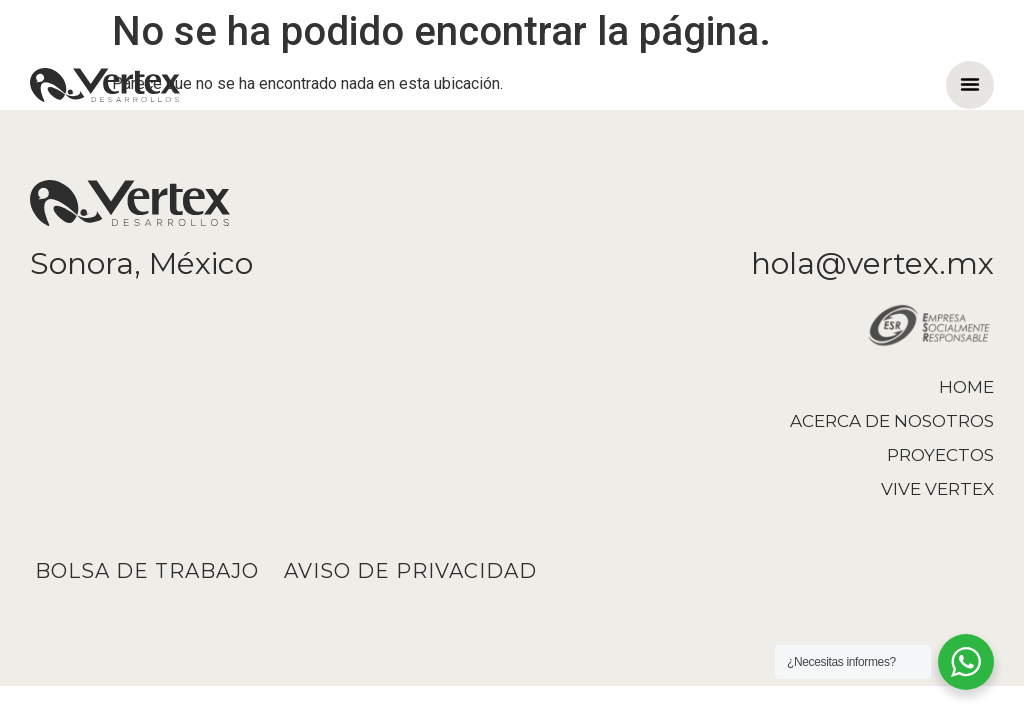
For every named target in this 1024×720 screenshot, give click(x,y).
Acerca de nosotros (892, 421)
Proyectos (940, 455)
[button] (970, 84)
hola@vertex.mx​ (872, 263)
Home (966, 387)
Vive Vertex (937, 489)
